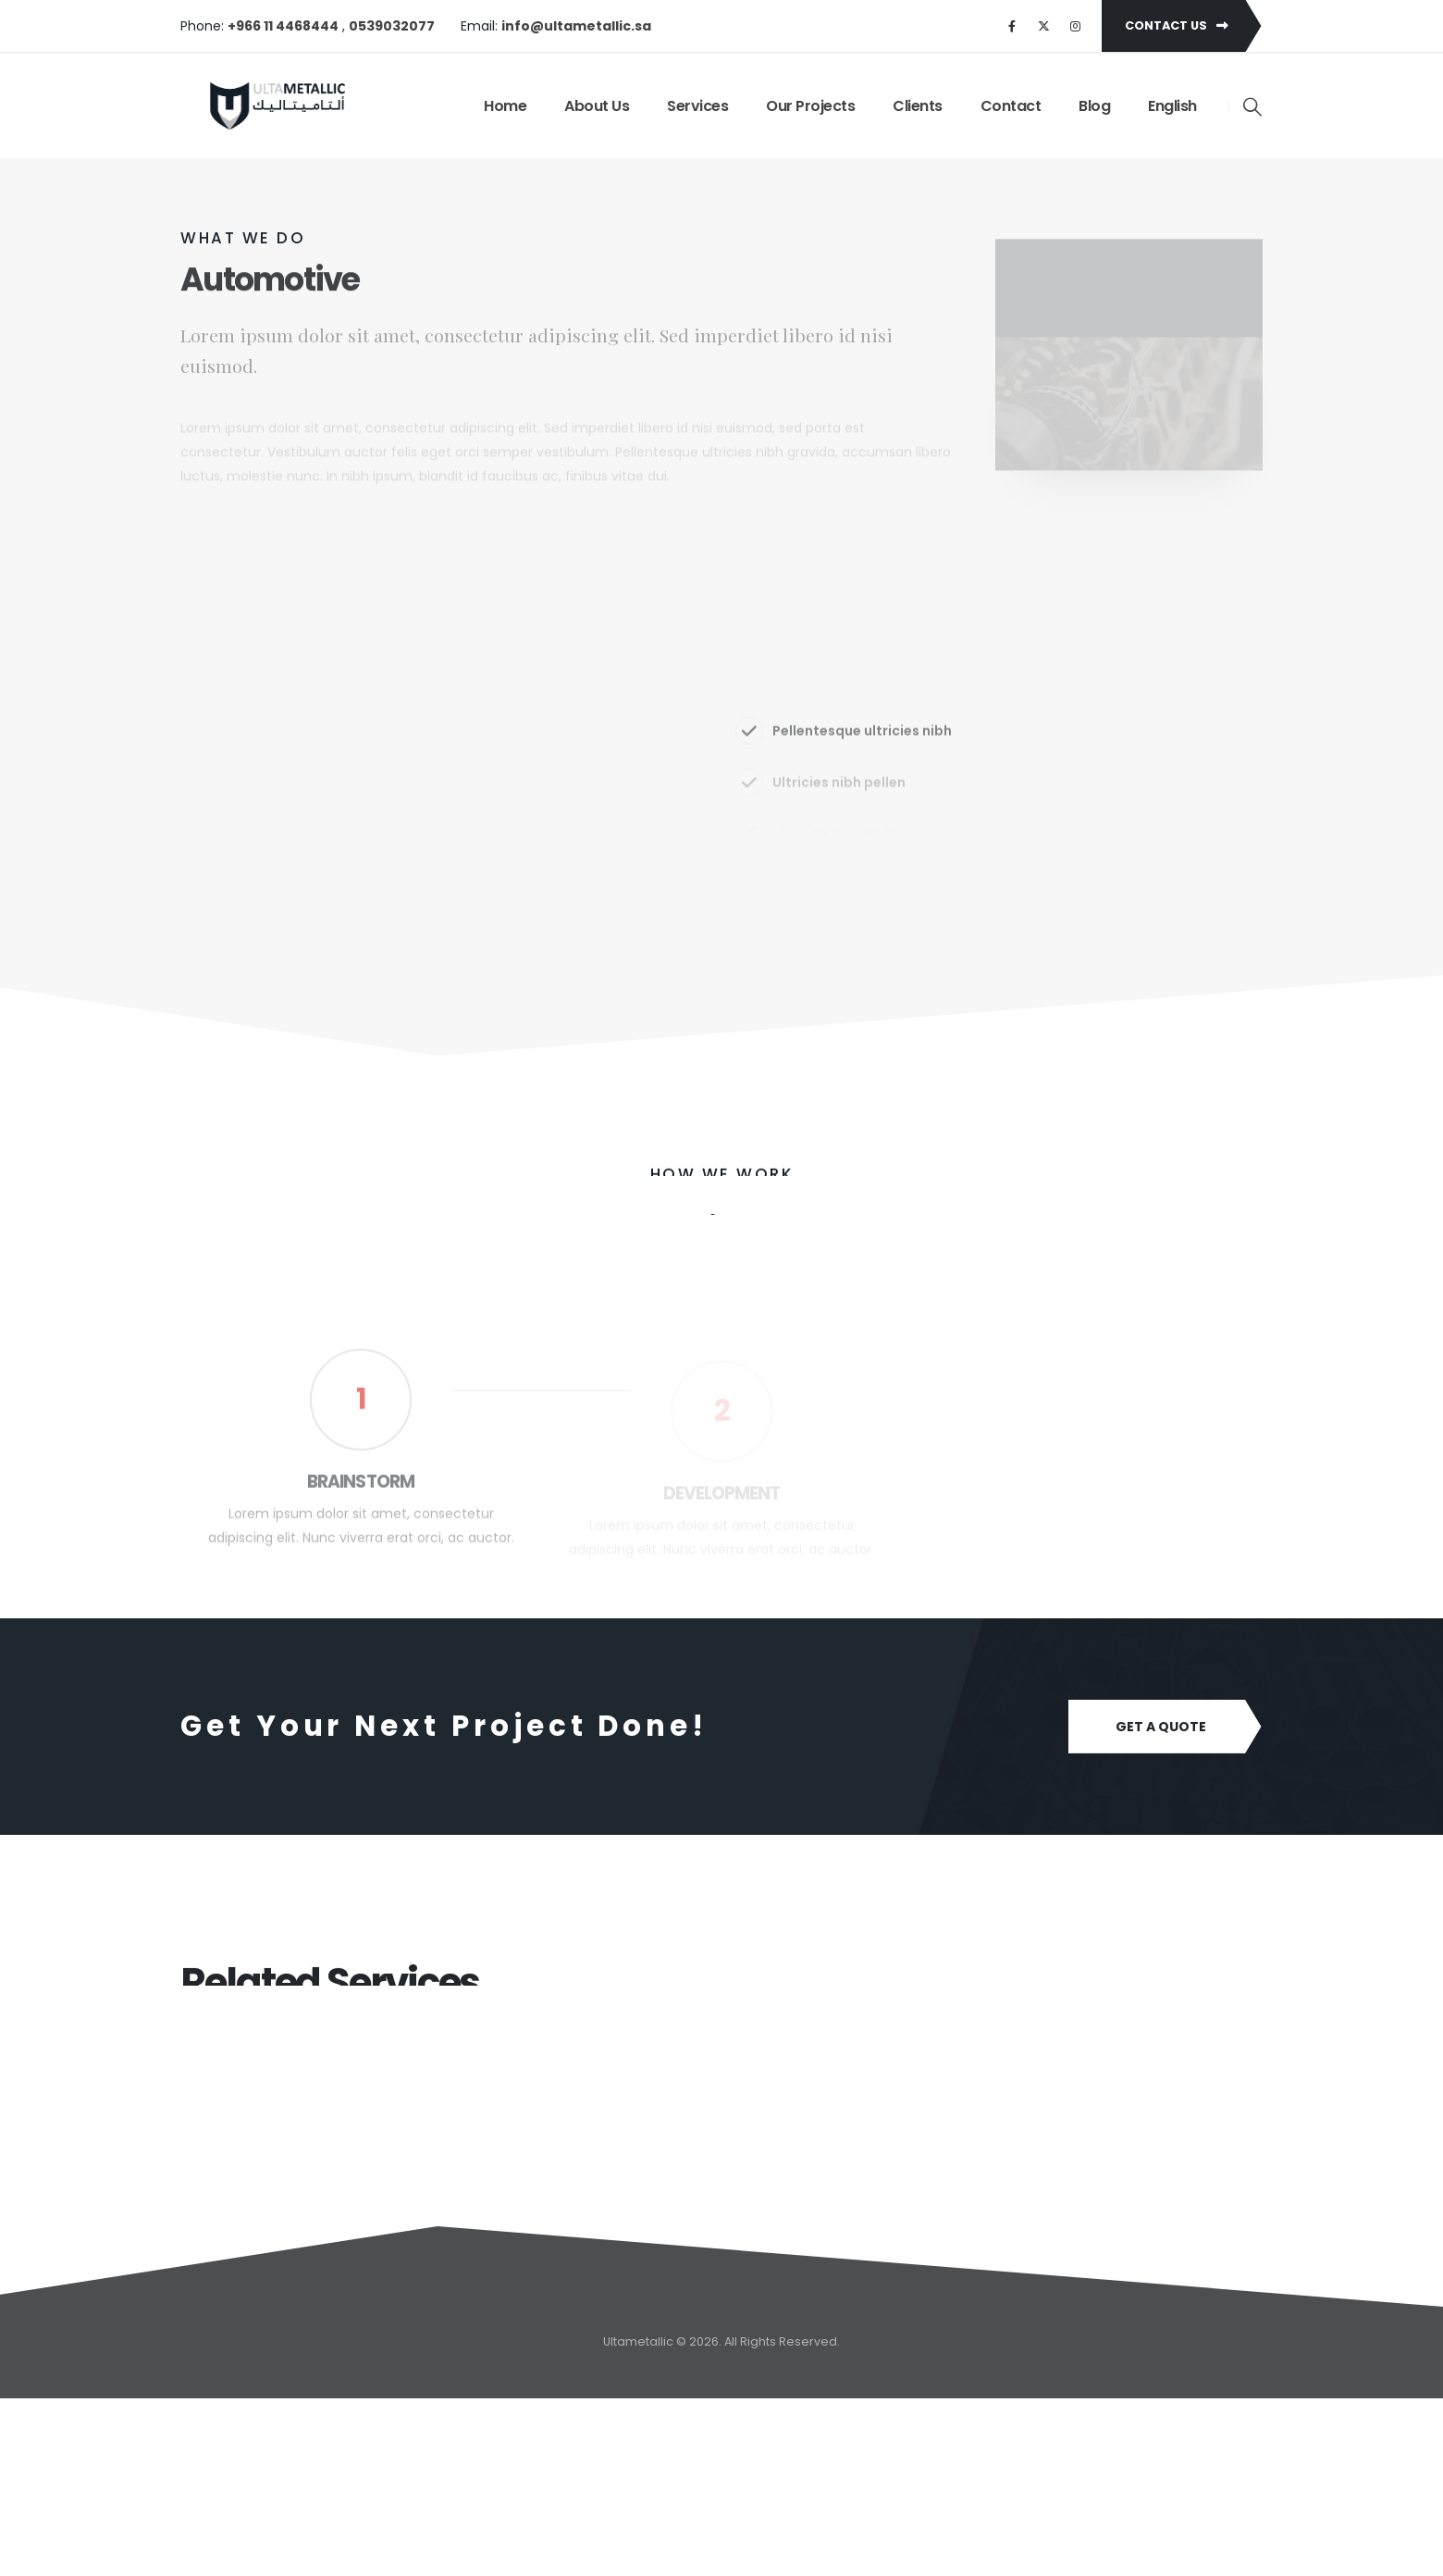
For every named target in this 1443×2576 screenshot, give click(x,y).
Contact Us (1176, 25)
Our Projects (810, 106)
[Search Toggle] (1253, 106)
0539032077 (392, 26)
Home (505, 106)
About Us (596, 106)
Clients (918, 106)
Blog (1094, 106)
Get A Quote (1161, 1726)
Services (697, 106)
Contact (1011, 106)
